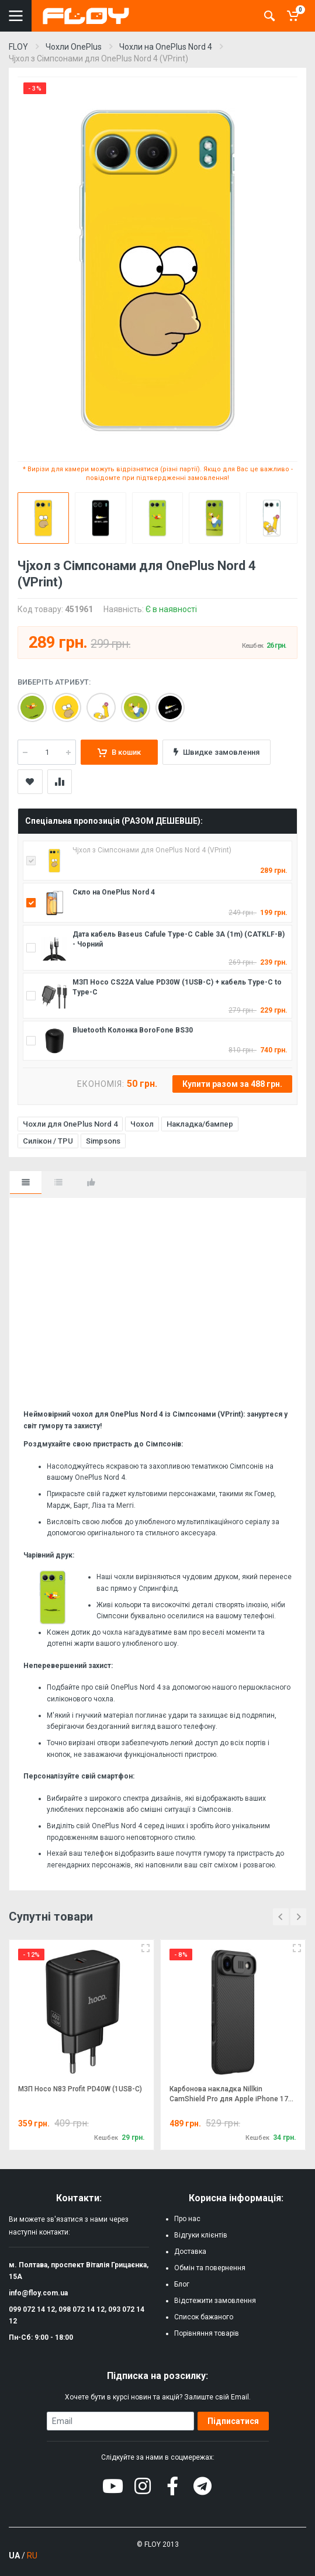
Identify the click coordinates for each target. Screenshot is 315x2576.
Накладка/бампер (200, 1124)
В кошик (119, 752)
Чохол (142, 1124)
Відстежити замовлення (215, 2301)
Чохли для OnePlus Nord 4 (70, 1124)
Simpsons (103, 1141)
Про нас (187, 2219)
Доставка (190, 2251)
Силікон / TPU (48, 1141)
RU (32, 2555)
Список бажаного (203, 2317)
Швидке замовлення (216, 752)
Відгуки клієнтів (200, 2235)
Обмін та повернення (209, 2268)
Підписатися (233, 2421)
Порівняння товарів (206, 2333)
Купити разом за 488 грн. (232, 1084)
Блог (181, 2284)
